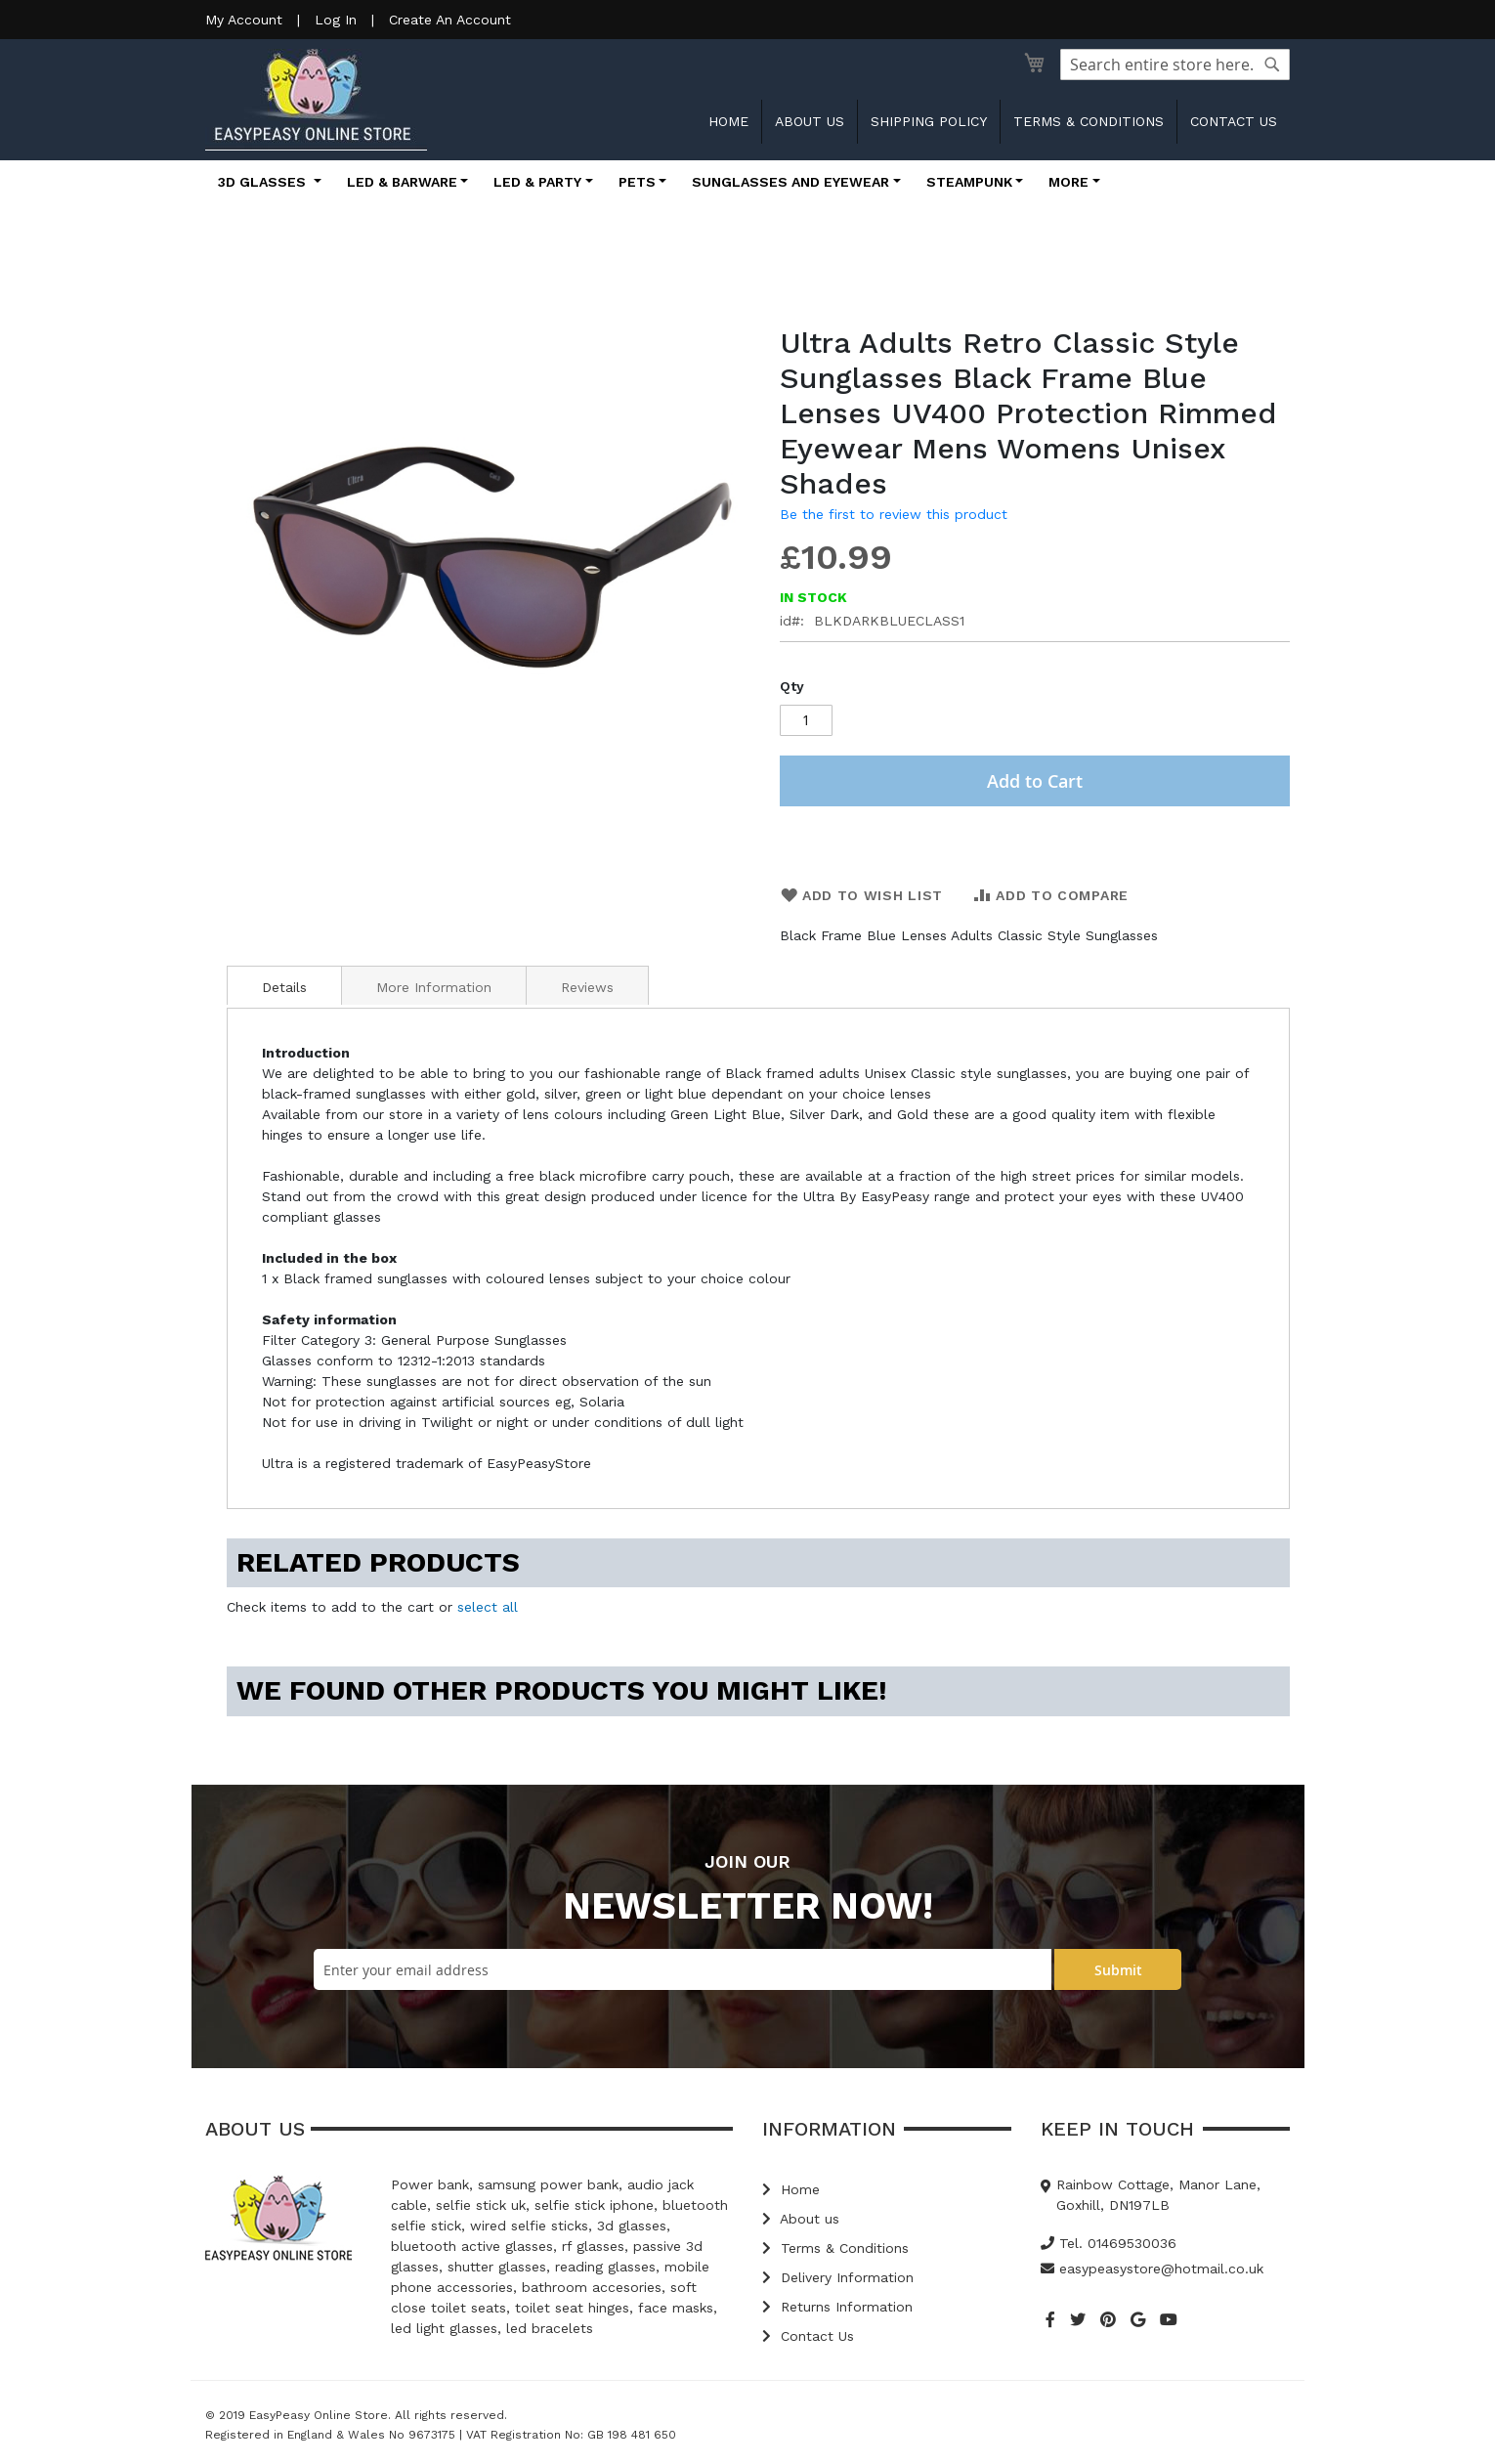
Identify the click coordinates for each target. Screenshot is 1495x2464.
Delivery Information (838, 2277)
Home (728, 121)
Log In (336, 19)
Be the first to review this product (893, 514)
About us (809, 121)
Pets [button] (637, 182)
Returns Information (837, 2306)
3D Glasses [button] (264, 182)
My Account (243, 19)
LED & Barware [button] (402, 182)
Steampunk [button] (969, 182)
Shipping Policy (929, 121)
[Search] (1272, 64)
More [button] (1068, 182)
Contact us (1233, 121)
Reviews (587, 987)
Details (284, 987)
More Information (433, 987)
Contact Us (808, 2336)
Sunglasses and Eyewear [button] (790, 182)
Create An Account (450, 19)
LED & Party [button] (537, 182)
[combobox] (1175, 64)
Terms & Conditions (1088, 121)
